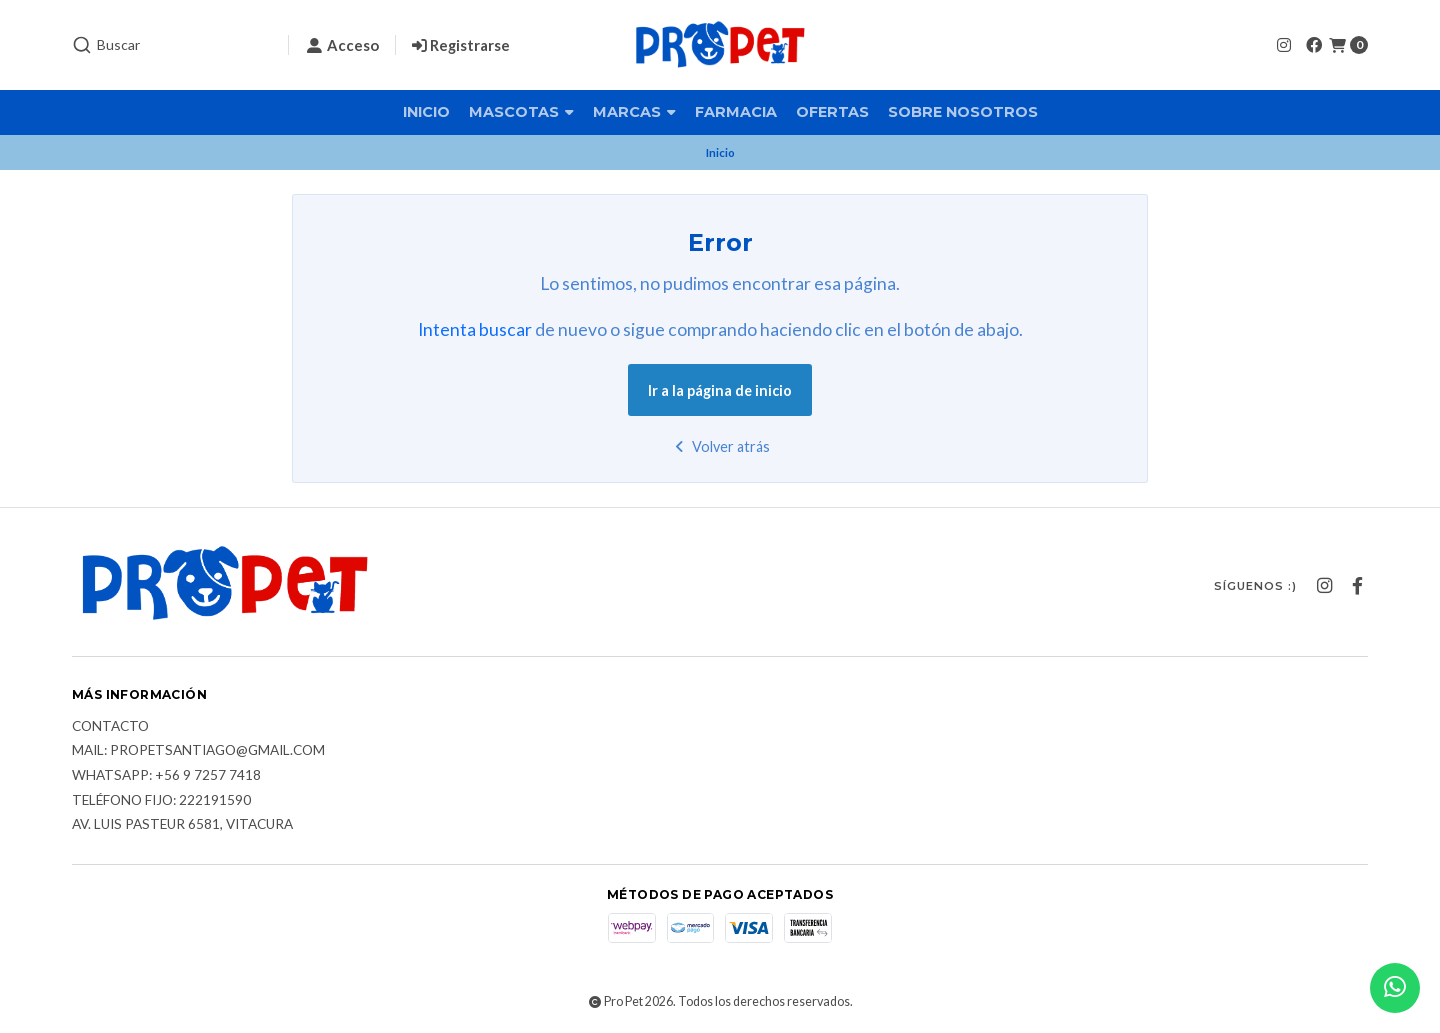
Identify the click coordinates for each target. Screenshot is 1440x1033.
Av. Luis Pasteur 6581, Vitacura (182, 825)
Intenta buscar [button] (475, 329)
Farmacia (736, 112)
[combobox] (172, 45)
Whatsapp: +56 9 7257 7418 (166, 776)
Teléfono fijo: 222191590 (161, 801)
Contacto (110, 727)
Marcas (634, 112)
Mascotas (521, 112)
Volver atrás (720, 446)
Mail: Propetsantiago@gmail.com (198, 751)
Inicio (426, 112)
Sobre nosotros (963, 112)
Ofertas (832, 112)
